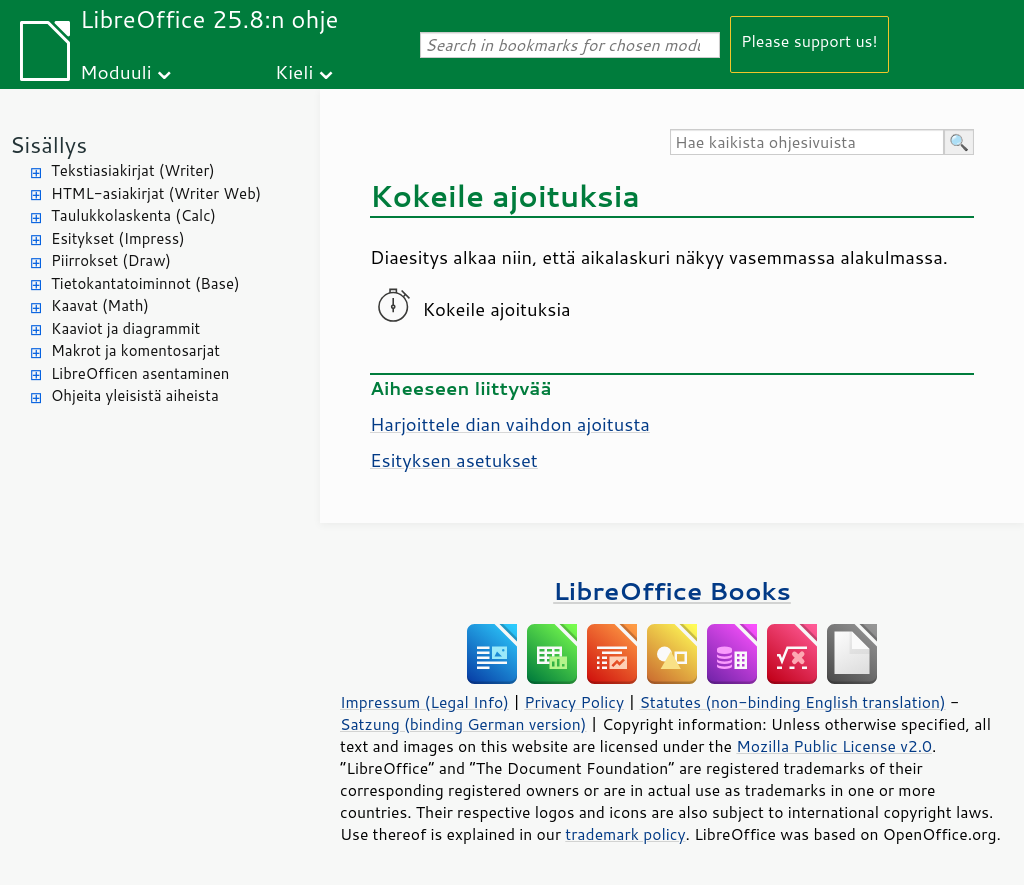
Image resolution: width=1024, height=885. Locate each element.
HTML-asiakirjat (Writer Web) (156, 193)
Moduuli (116, 71)
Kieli (294, 71)
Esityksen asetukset (454, 460)
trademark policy (625, 834)
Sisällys (48, 144)
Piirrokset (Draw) (111, 260)
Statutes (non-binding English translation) (792, 702)
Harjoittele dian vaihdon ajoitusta (510, 424)
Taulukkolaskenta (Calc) (133, 215)
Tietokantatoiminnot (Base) (145, 283)
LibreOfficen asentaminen (140, 373)
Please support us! (809, 40)
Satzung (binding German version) (463, 724)
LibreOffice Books (672, 590)
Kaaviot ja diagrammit (125, 328)
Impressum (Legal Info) (424, 702)
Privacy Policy (574, 702)
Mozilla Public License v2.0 (834, 746)
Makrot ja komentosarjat (135, 350)
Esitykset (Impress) (118, 238)
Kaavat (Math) (100, 305)
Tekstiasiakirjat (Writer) (133, 170)
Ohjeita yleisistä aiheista (135, 395)
